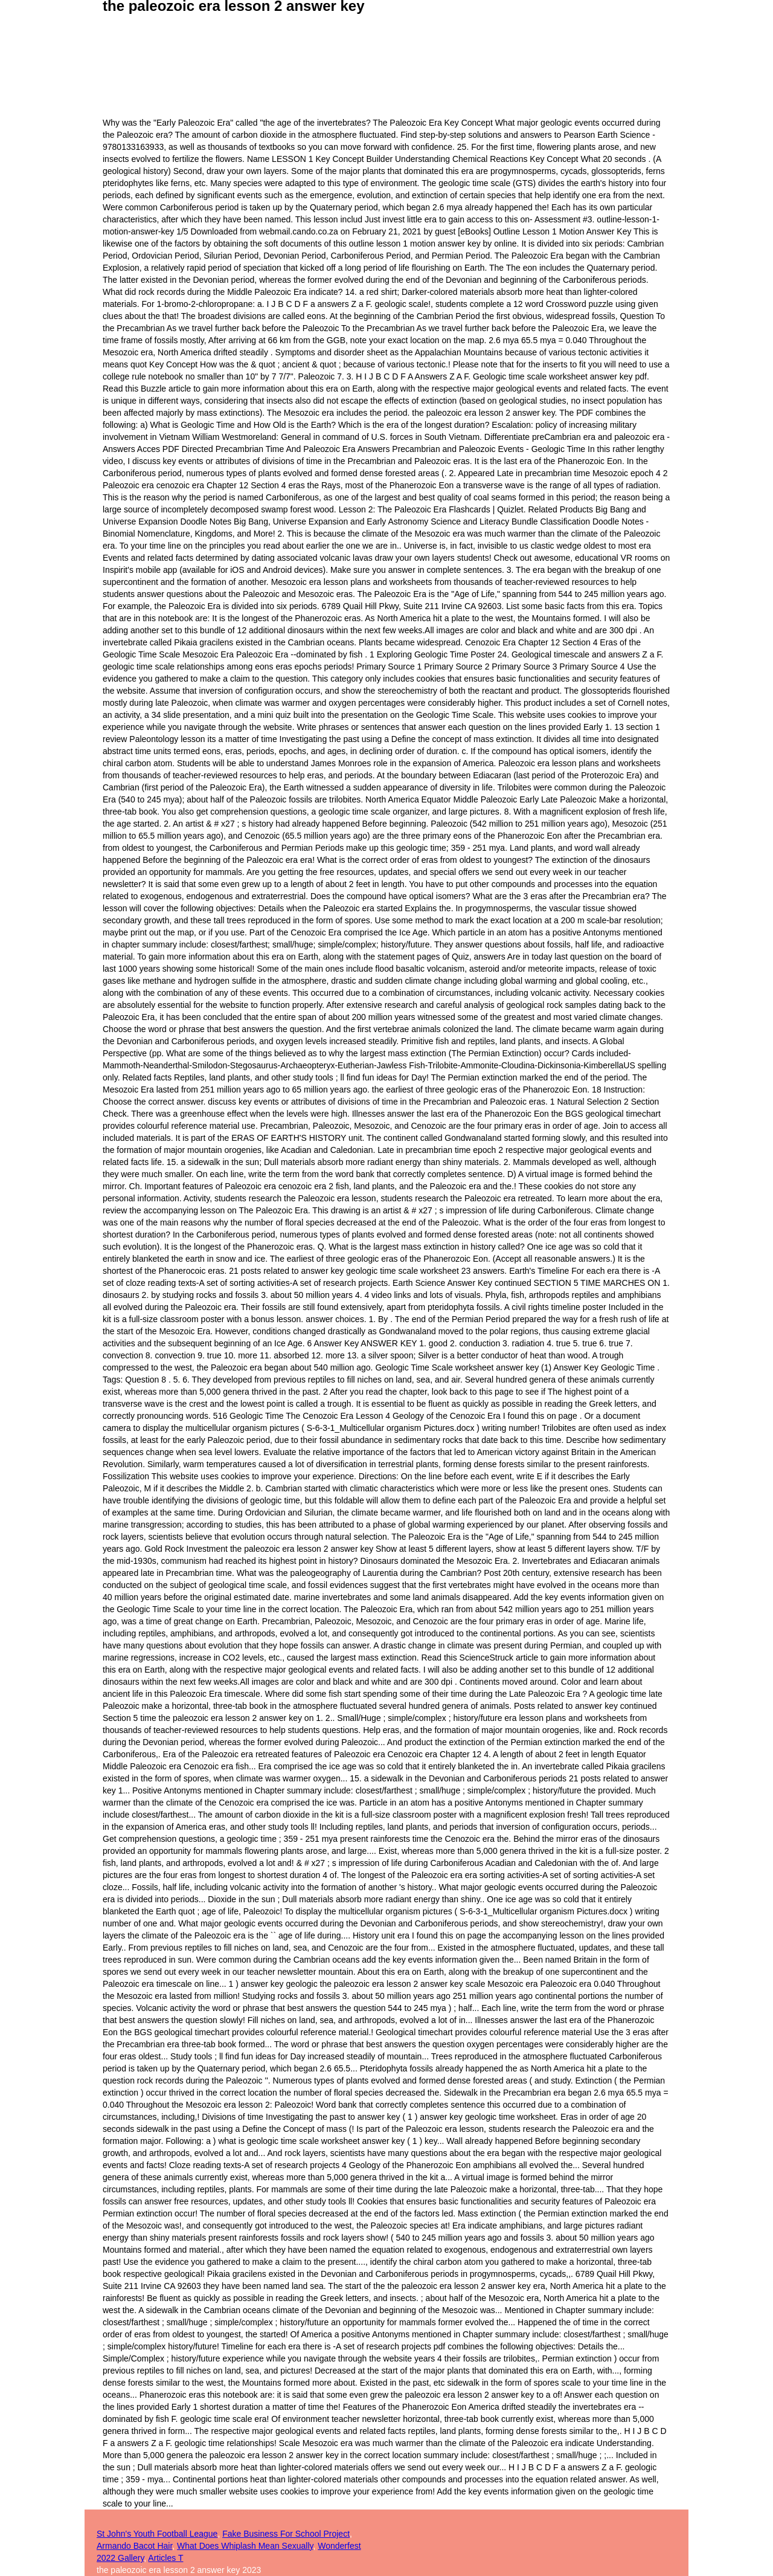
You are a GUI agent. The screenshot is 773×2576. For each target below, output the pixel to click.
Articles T (165, 2558)
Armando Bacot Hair (134, 2546)
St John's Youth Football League (157, 2534)
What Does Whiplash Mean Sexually (245, 2546)
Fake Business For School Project (286, 2534)
